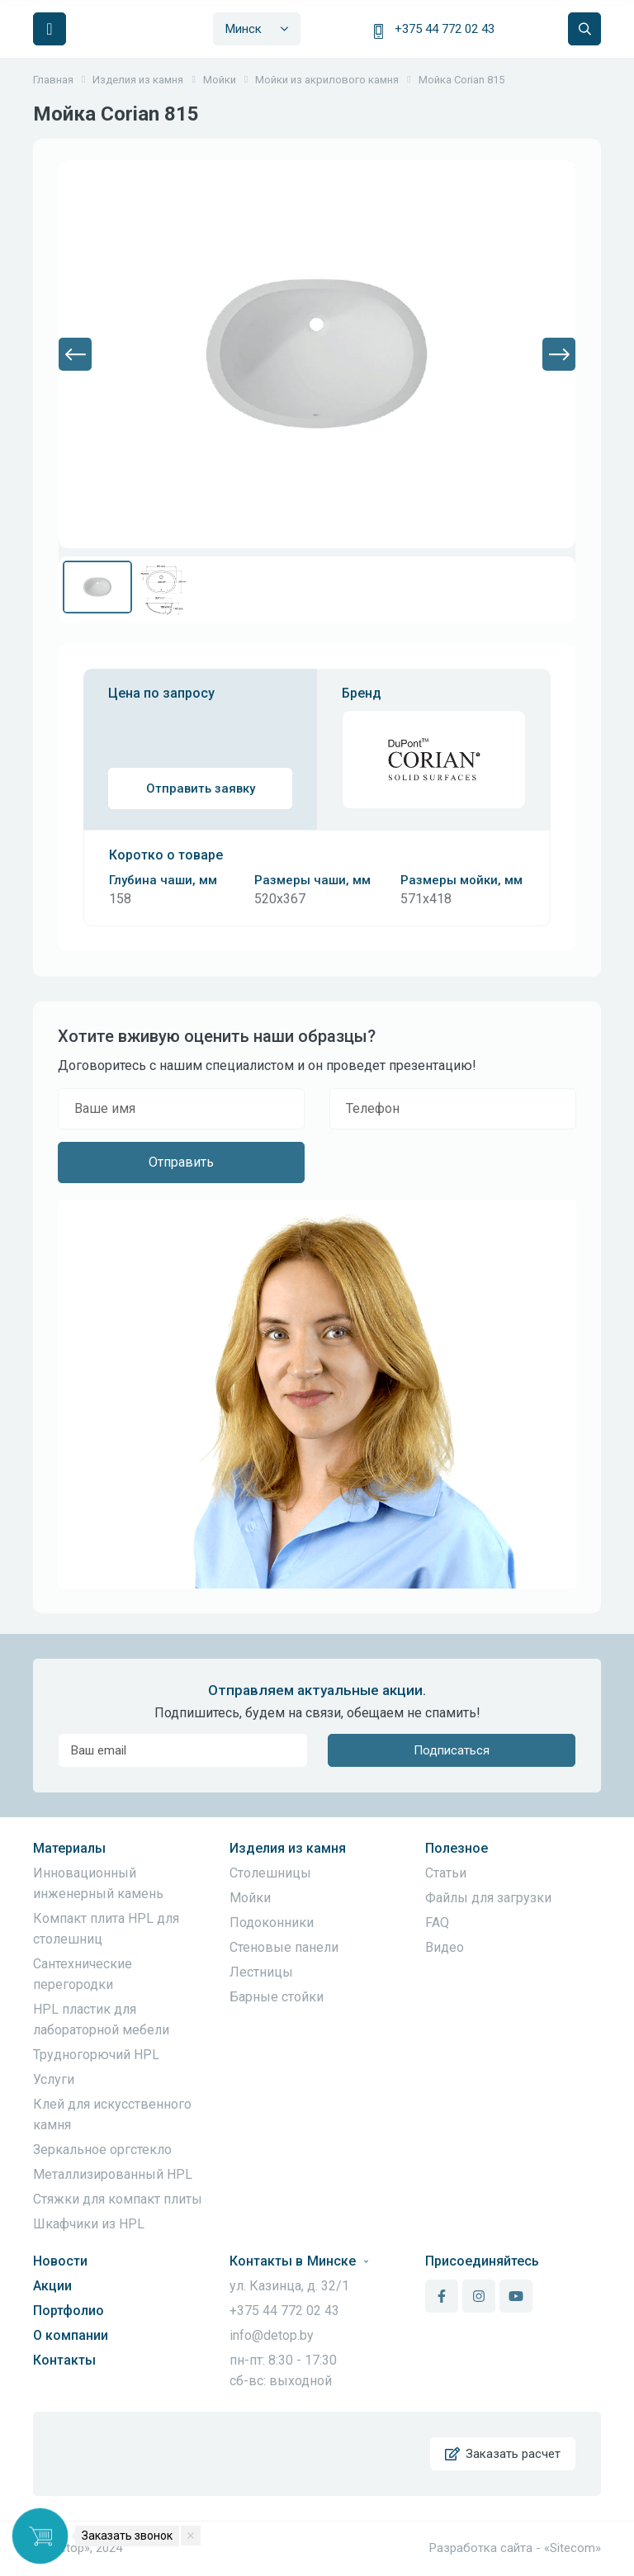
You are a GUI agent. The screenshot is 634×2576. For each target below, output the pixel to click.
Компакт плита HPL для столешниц (106, 1929)
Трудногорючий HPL (96, 2054)
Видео (444, 1947)
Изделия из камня (287, 1848)
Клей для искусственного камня (112, 2114)
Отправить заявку (200, 788)
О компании (70, 2335)
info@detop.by (271, 2335)
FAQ (437, 1922)
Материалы (69, 1848)
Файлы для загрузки (488, 1898)
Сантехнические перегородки (82, 1974)
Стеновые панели (283, 1947)
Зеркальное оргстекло (102, 2149)
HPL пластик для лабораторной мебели (101, 2019)
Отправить (181, 1162)
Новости (60, 2261)
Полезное (456, 1848)
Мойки (250, 1898)
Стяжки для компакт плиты (117, 2199)
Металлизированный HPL (112, 2174)
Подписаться (452, 1750)
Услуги (53, 2079)
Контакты (64, 2360)
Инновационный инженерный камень (98, 1883)
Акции (52, 2286)
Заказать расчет (503, 2453)
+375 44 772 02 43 (444, 28)
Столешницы (270, 1873)
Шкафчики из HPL (88, 2224)
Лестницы (261, 1972)
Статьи (445, 1873)
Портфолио (68, 2310)
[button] (75, 354)
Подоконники (271, 1922)
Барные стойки (276, 1997)
